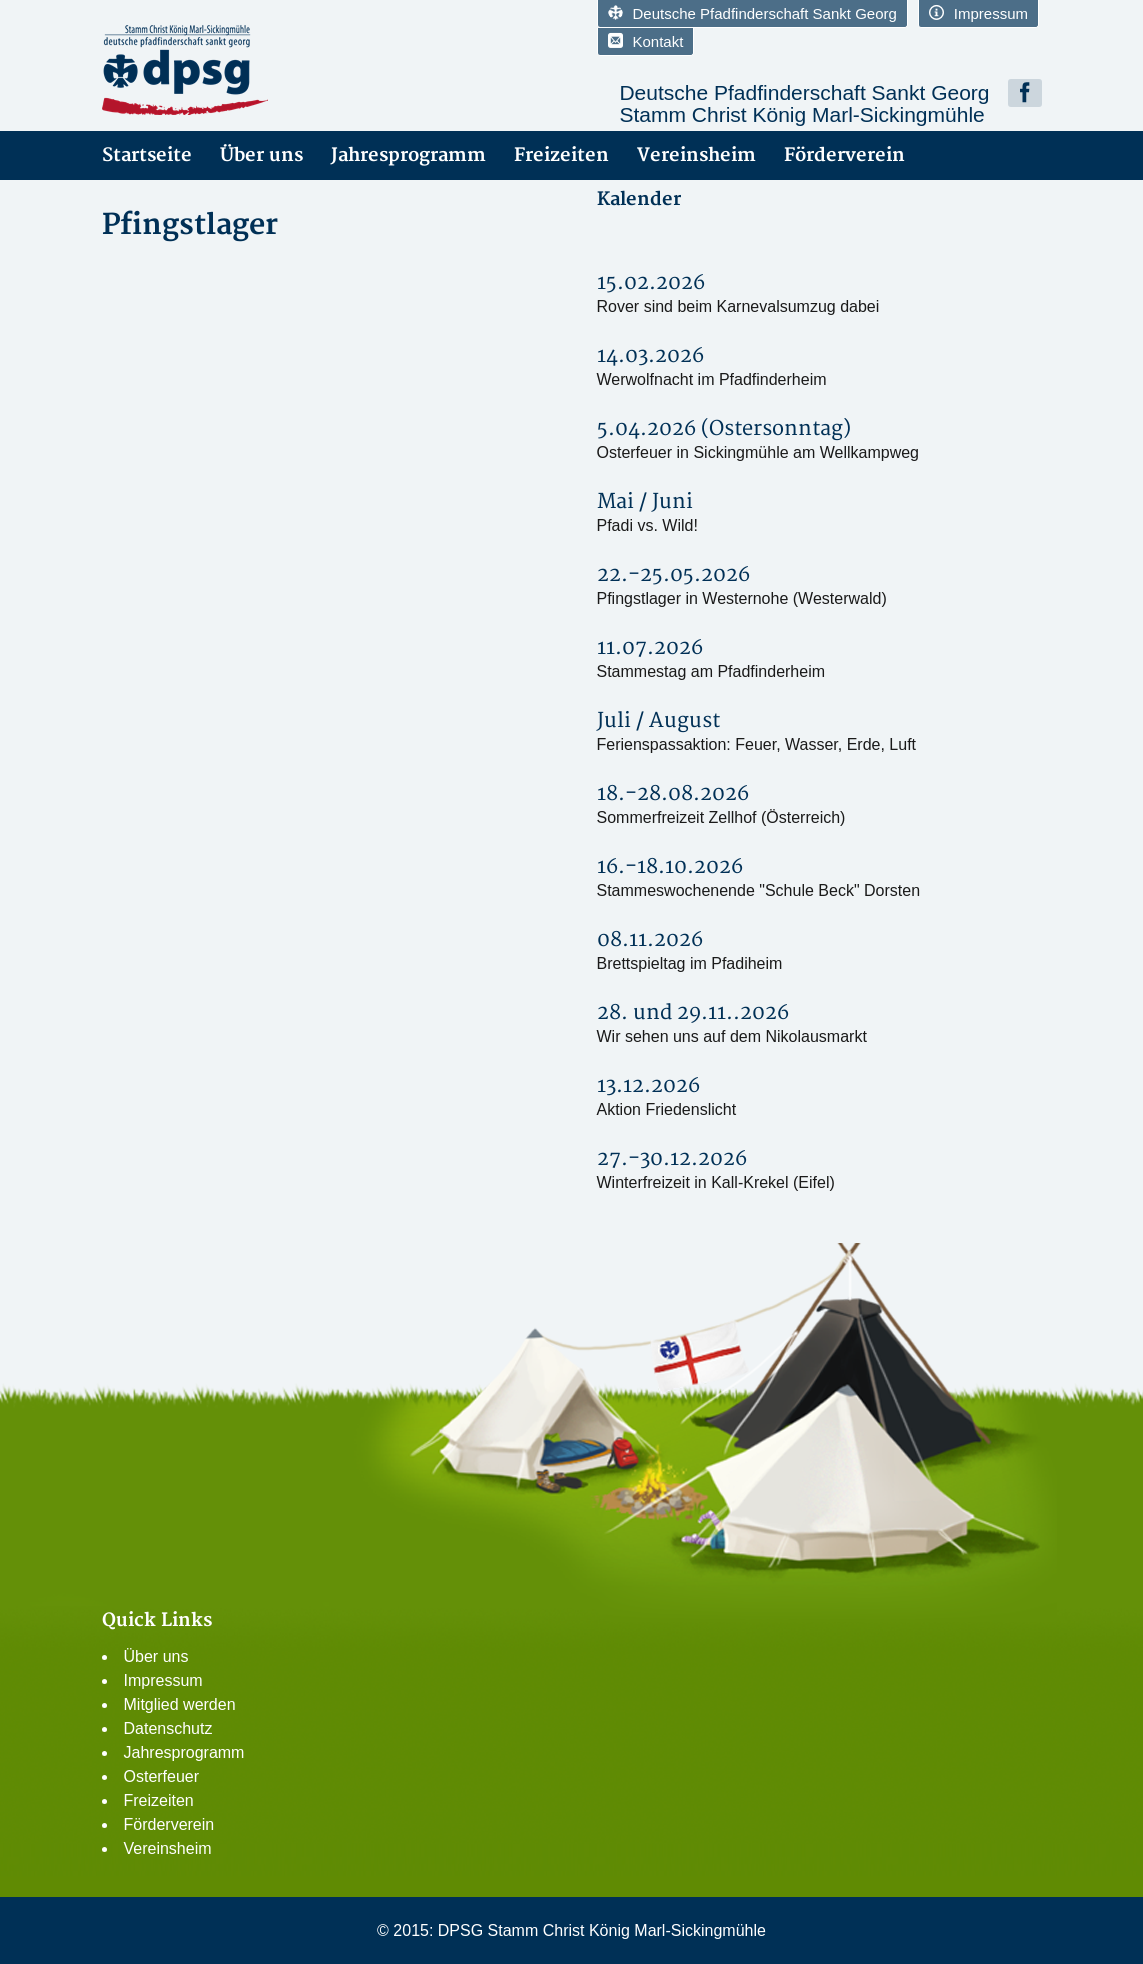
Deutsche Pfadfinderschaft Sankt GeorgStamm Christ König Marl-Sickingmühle (804, 103)
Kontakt (646, 41)
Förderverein (844, 155)
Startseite (147, 155)
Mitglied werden (180, 1704)
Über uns (261, 155)
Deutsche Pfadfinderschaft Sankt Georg (752, 13)
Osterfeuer (162, 1776)
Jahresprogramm (408, 155)
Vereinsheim (696, 155)
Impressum (978, 13)
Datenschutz (168, 1728)
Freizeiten (561, 155)
